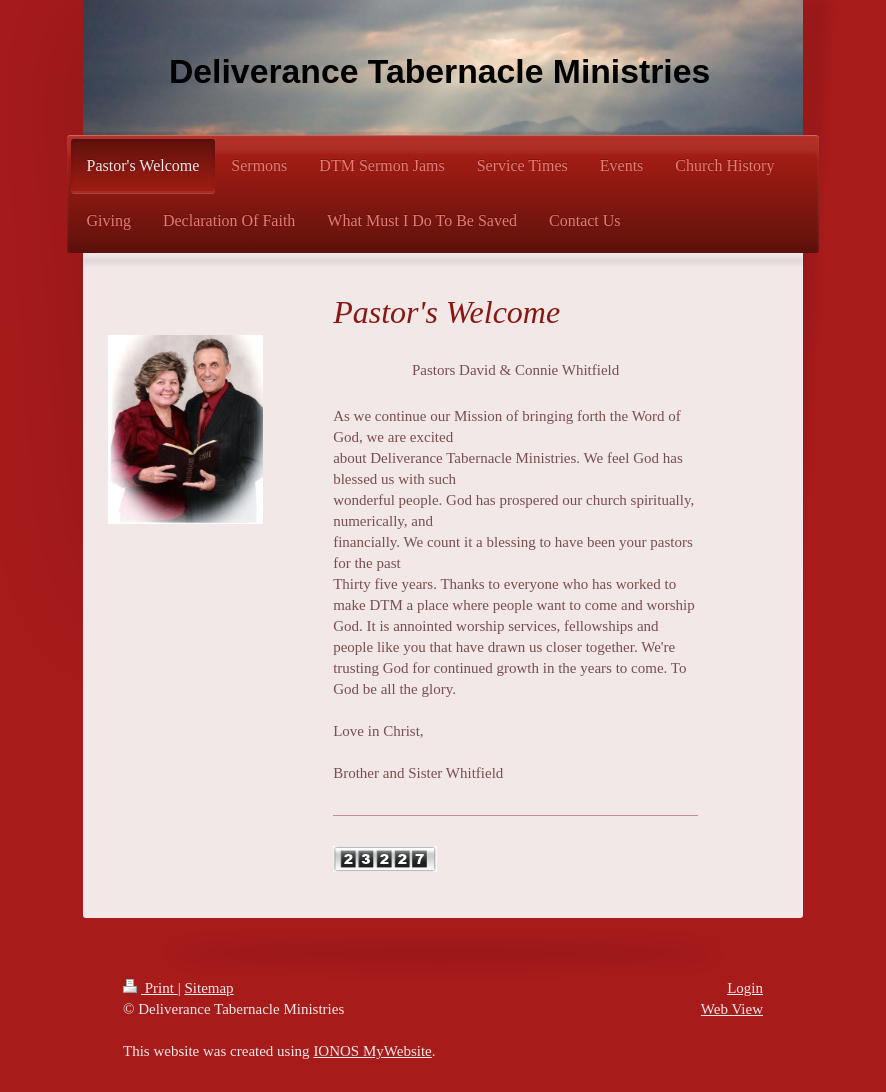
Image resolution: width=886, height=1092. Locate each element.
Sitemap (208, 988)
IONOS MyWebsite (372, 1051)
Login (745, 988)
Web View (732, 1009)
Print (150, 988)
